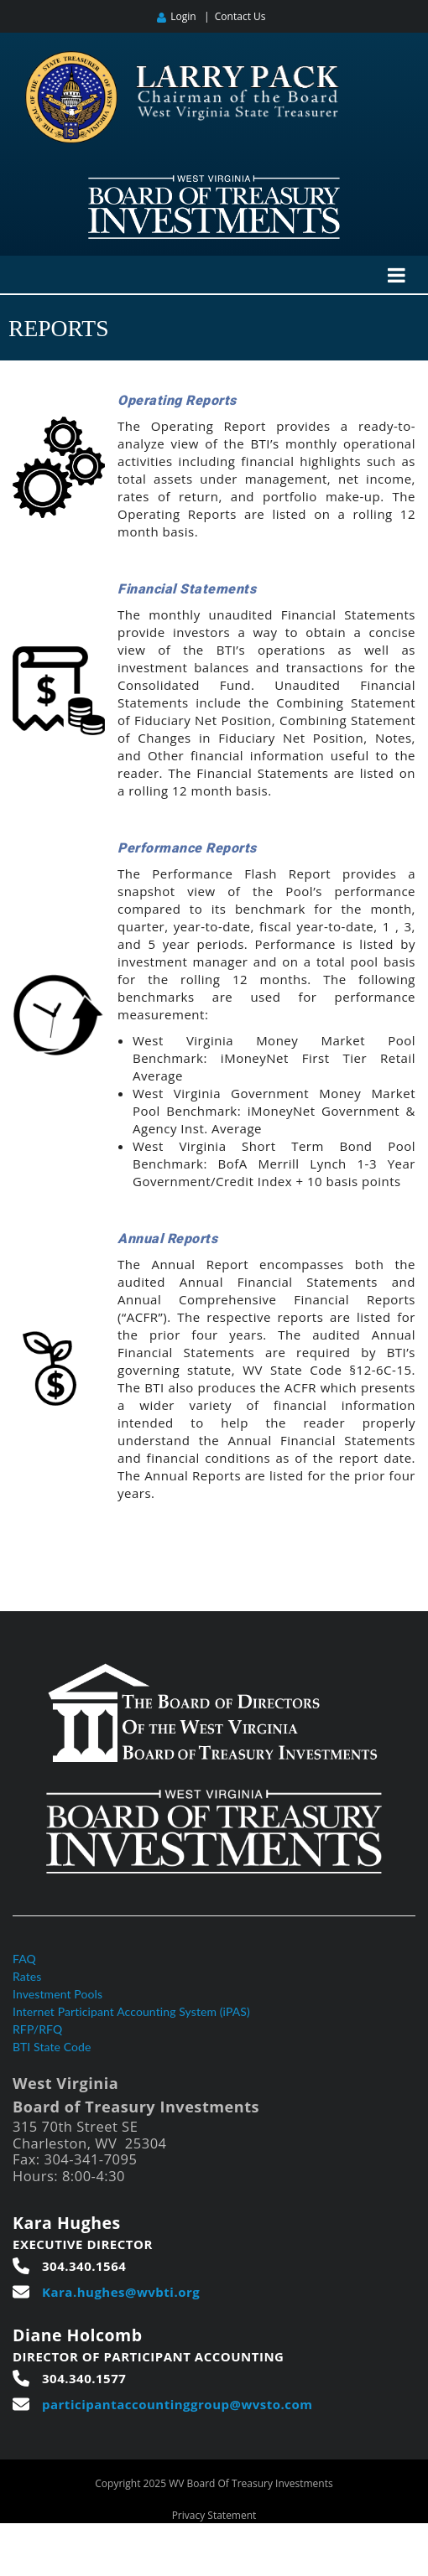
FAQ (24, 1958)
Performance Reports (187, 848)
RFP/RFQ (37, 2029)
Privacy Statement (214, 2515)
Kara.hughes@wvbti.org (121, 2291)
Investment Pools (57, 1994)
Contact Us (240, 16)
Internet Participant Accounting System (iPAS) (131, 2011)
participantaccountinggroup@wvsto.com (177, 2404)
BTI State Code (52, 2047)
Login (183, 16)
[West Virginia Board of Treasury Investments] (214, 182)
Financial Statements (186, 589)
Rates (27, 1976)
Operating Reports (177, 400)
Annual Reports (167, 1239)
